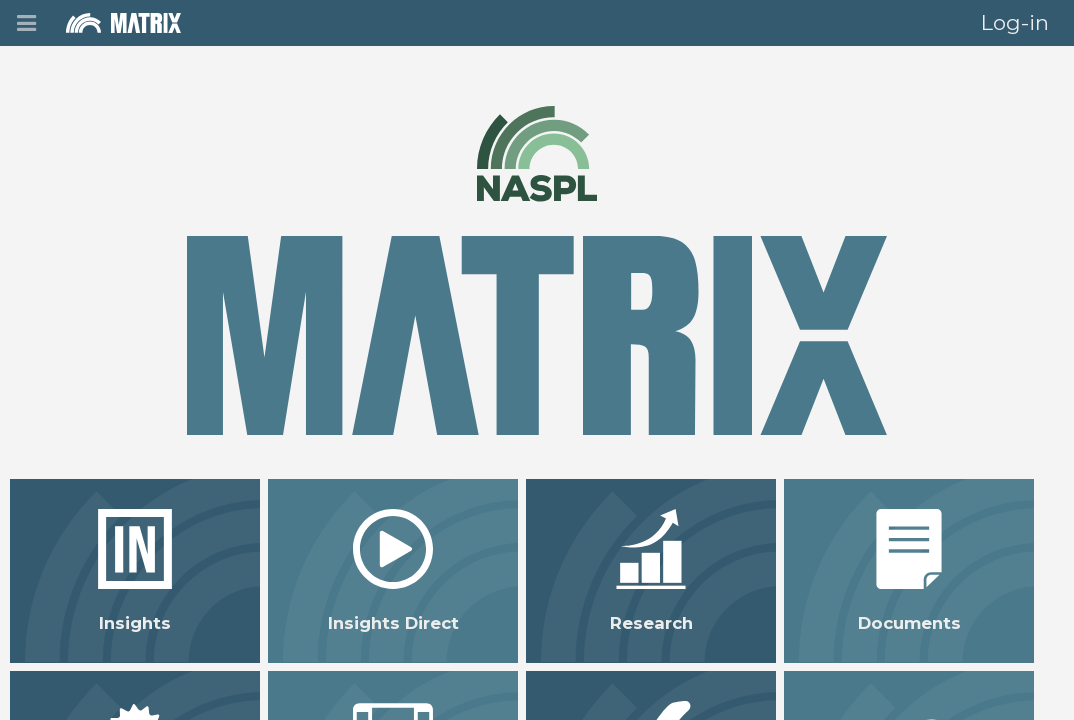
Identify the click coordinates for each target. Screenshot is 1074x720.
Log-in (1015, 22)
